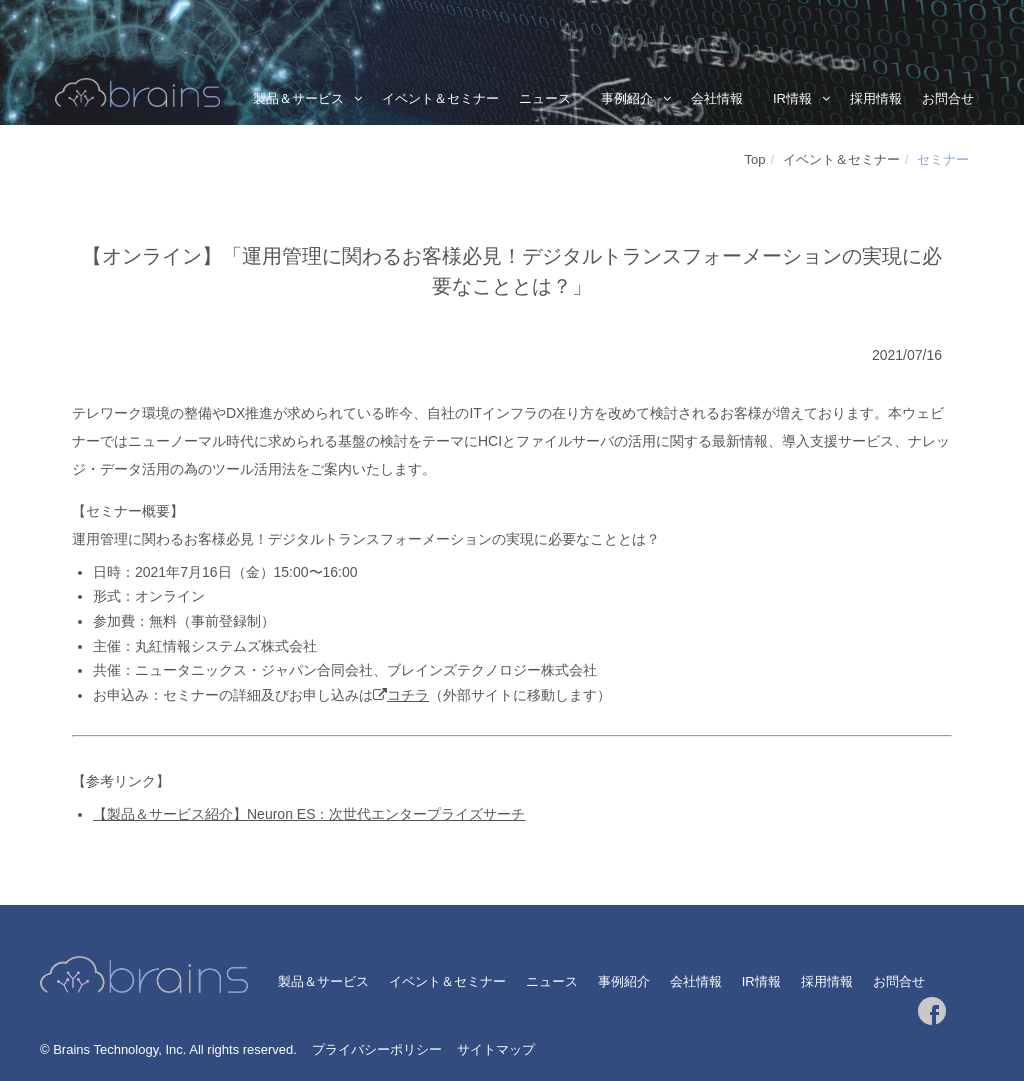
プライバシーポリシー (377, 1049)
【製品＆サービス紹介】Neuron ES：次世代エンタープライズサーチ (309, 814)
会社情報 (717, 98)
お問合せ (948, 98)
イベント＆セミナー (440, 98)
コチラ (408, 695)
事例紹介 (627, 98)
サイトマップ (496, 1049)
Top (755, 159)
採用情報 (876, 98)
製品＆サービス (298, 98)
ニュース (545, 98)
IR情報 (792, 98)
